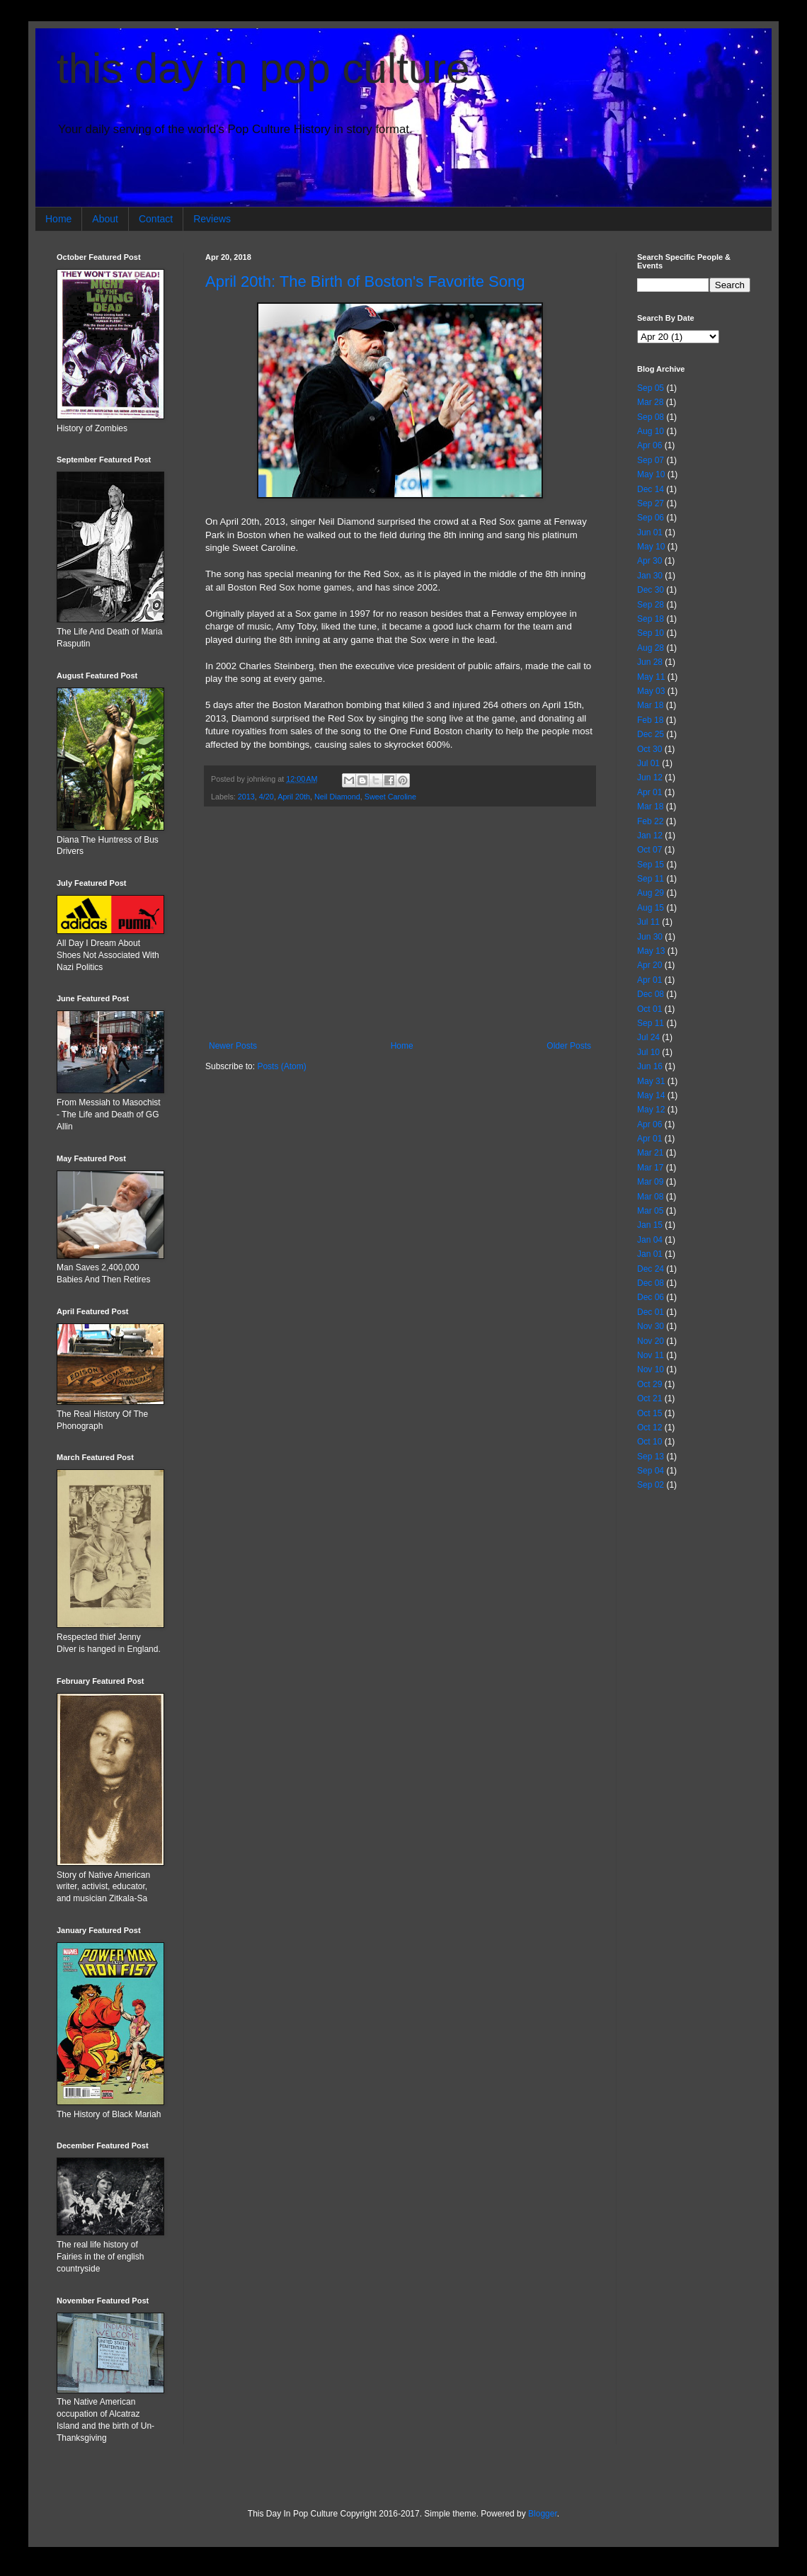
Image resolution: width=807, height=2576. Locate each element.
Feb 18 (650, 720)
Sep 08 (650, 417)
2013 (246, 796)
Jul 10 (648, 1052)
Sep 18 (650, 619)
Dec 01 (650, 1312)
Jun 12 (650, 777)
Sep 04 (650, 1471)
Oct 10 (649, 1442)
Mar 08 (650, 1197)
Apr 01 (649, 792)
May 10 (651, 474)
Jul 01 (648, 763)
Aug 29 (650, 893)
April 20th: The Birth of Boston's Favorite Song (365, 281)
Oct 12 (649, 1427)
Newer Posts (233, 1046)
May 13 (651, 951)
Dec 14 (650, 489)
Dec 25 (650, 734)
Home (58, 218)
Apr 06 (649, 445)
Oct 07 (649, 850)
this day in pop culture (263, 68)
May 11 (651, 677)
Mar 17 (650, 1168)
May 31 (651, 1081)
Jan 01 (650, 1254)
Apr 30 (649, 561)
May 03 (651, 691)
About (105, 218)
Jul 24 (648, 1037)
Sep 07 (650, 460)
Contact (156, 218)
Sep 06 (650, 518)
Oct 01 (649, 1009)
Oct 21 (649, 1398)
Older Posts (568, 1046)
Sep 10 (650, 633)
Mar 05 (650, 1211)
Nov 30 (650, 1326)
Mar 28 (650, 402)
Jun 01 (650, 532)
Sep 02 (650, 1485)
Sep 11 (650, 879)
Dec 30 (650, 590)
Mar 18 (650, 705)
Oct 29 (649, 1384)
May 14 (651, 1095)
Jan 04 (650, 1240)
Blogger (542, 2514)
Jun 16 (650, 1066)
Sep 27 (650, 503)
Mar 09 (650, 1182)
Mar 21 (650, 1153)
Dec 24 (650, 1269)
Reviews (212, 218)
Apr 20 (649, 965)
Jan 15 (650, 1225)
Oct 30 (649, 749)
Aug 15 (650, 908)
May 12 (651, 1110)
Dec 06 (650, 1297)
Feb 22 (650, 821)
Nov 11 (650, 1355)
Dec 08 (650, 994)
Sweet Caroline (390, 796)
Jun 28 (650, 662)
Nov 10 (650, 1369)
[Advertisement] (400, 924)
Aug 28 (650, 648)
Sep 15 (650, 865)
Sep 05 (650, 388)
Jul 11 (648, 922)
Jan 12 (650, 835)
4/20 (266, 796)
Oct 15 (649, 1413)
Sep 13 (650, 1456)
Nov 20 (650, 1341)
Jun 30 (650, 937)
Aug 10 (650, 431)
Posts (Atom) (281, 1066)
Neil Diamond (337, 796)
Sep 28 (650, 605)
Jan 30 (650, 576)
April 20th (293, 796)
